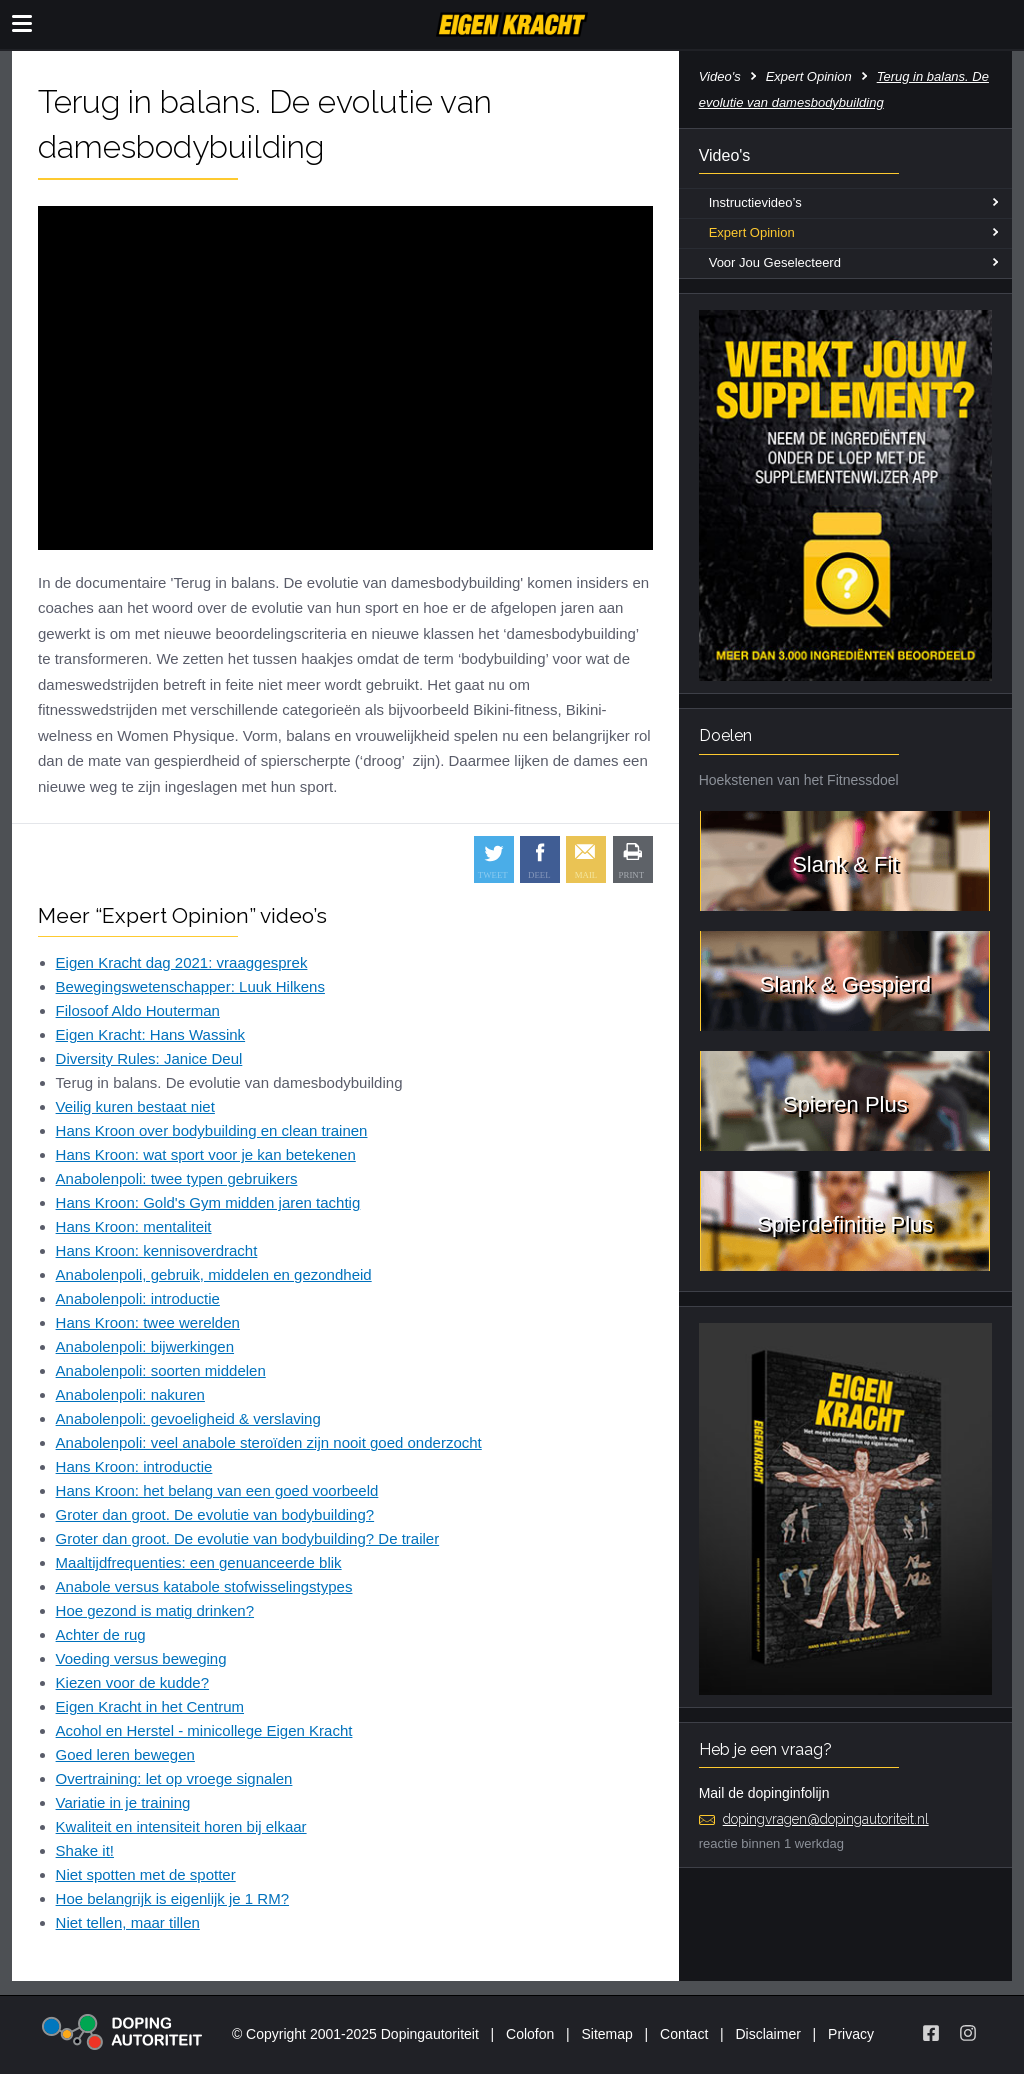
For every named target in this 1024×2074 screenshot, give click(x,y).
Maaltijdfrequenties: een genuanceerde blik (199, 1562)
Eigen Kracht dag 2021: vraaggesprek (182, 962)
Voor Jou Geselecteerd (775, 262)
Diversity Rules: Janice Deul (149, 1058)
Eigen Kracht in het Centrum (150, 1706)
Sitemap (606, 2034)
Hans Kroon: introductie (134, 1466)
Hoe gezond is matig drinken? (155, 1610)
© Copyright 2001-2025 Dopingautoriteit (355, 2034)
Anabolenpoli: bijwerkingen (145, 1346)
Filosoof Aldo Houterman (138, 1010)
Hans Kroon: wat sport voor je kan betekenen (206, 1154)
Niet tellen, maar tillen (128, 1922)
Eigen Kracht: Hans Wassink (151, 1034)
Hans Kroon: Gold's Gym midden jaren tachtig (208, 1202)
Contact (684, 2034)
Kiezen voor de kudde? (132, 1682)
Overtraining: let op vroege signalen (174, 1778)
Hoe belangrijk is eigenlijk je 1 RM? (172, 1898)
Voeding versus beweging (141, 1658)
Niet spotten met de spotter (146, 1874)
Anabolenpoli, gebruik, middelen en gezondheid (214, 1274)
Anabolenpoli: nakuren (130, 1394)
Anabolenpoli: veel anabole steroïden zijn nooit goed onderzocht (269, 1442)
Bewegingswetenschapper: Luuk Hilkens (190, 986)
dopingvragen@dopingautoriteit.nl (826, 1819)
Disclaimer (768, 2034)
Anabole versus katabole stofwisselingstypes (204, 1586)
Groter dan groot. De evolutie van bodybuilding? (215, 1514)
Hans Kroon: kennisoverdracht (157, 1250)
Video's (720, 76)
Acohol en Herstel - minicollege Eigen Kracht (204, 1730)
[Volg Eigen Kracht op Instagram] (968, 2033)
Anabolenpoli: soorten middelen (161, 1370)
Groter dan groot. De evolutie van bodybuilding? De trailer (248, 1538)
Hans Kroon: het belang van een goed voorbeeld (217, 1490)
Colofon (530, 2034)
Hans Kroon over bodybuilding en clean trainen (212, 1130)
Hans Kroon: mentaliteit (134, 1226)
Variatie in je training (123, 1802)
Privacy (851, 2034)
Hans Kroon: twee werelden (148, 1322)
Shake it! (85, 1850)
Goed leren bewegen (125, 1754)
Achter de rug (101, 1634)
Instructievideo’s (755, 202)
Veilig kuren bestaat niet (135, 1106)
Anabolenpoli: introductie (138, 1298)
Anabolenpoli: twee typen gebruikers (177, 1178)
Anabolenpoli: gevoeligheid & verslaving (188, 1418)
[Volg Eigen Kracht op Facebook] (931, 2033)
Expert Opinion (809, 76)
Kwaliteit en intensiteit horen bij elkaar (181, 1826)
